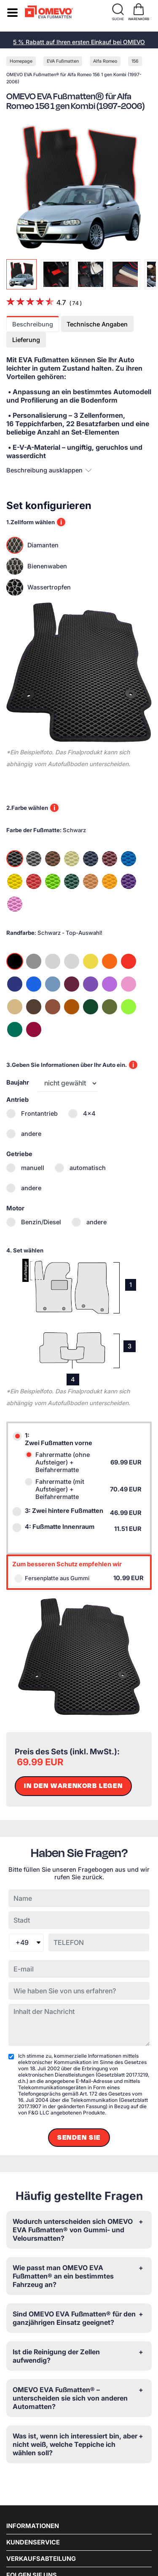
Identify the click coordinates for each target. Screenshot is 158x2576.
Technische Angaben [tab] (97, 324)
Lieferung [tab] (26, 340)
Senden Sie (79, 2138)
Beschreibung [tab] (32, 324)
